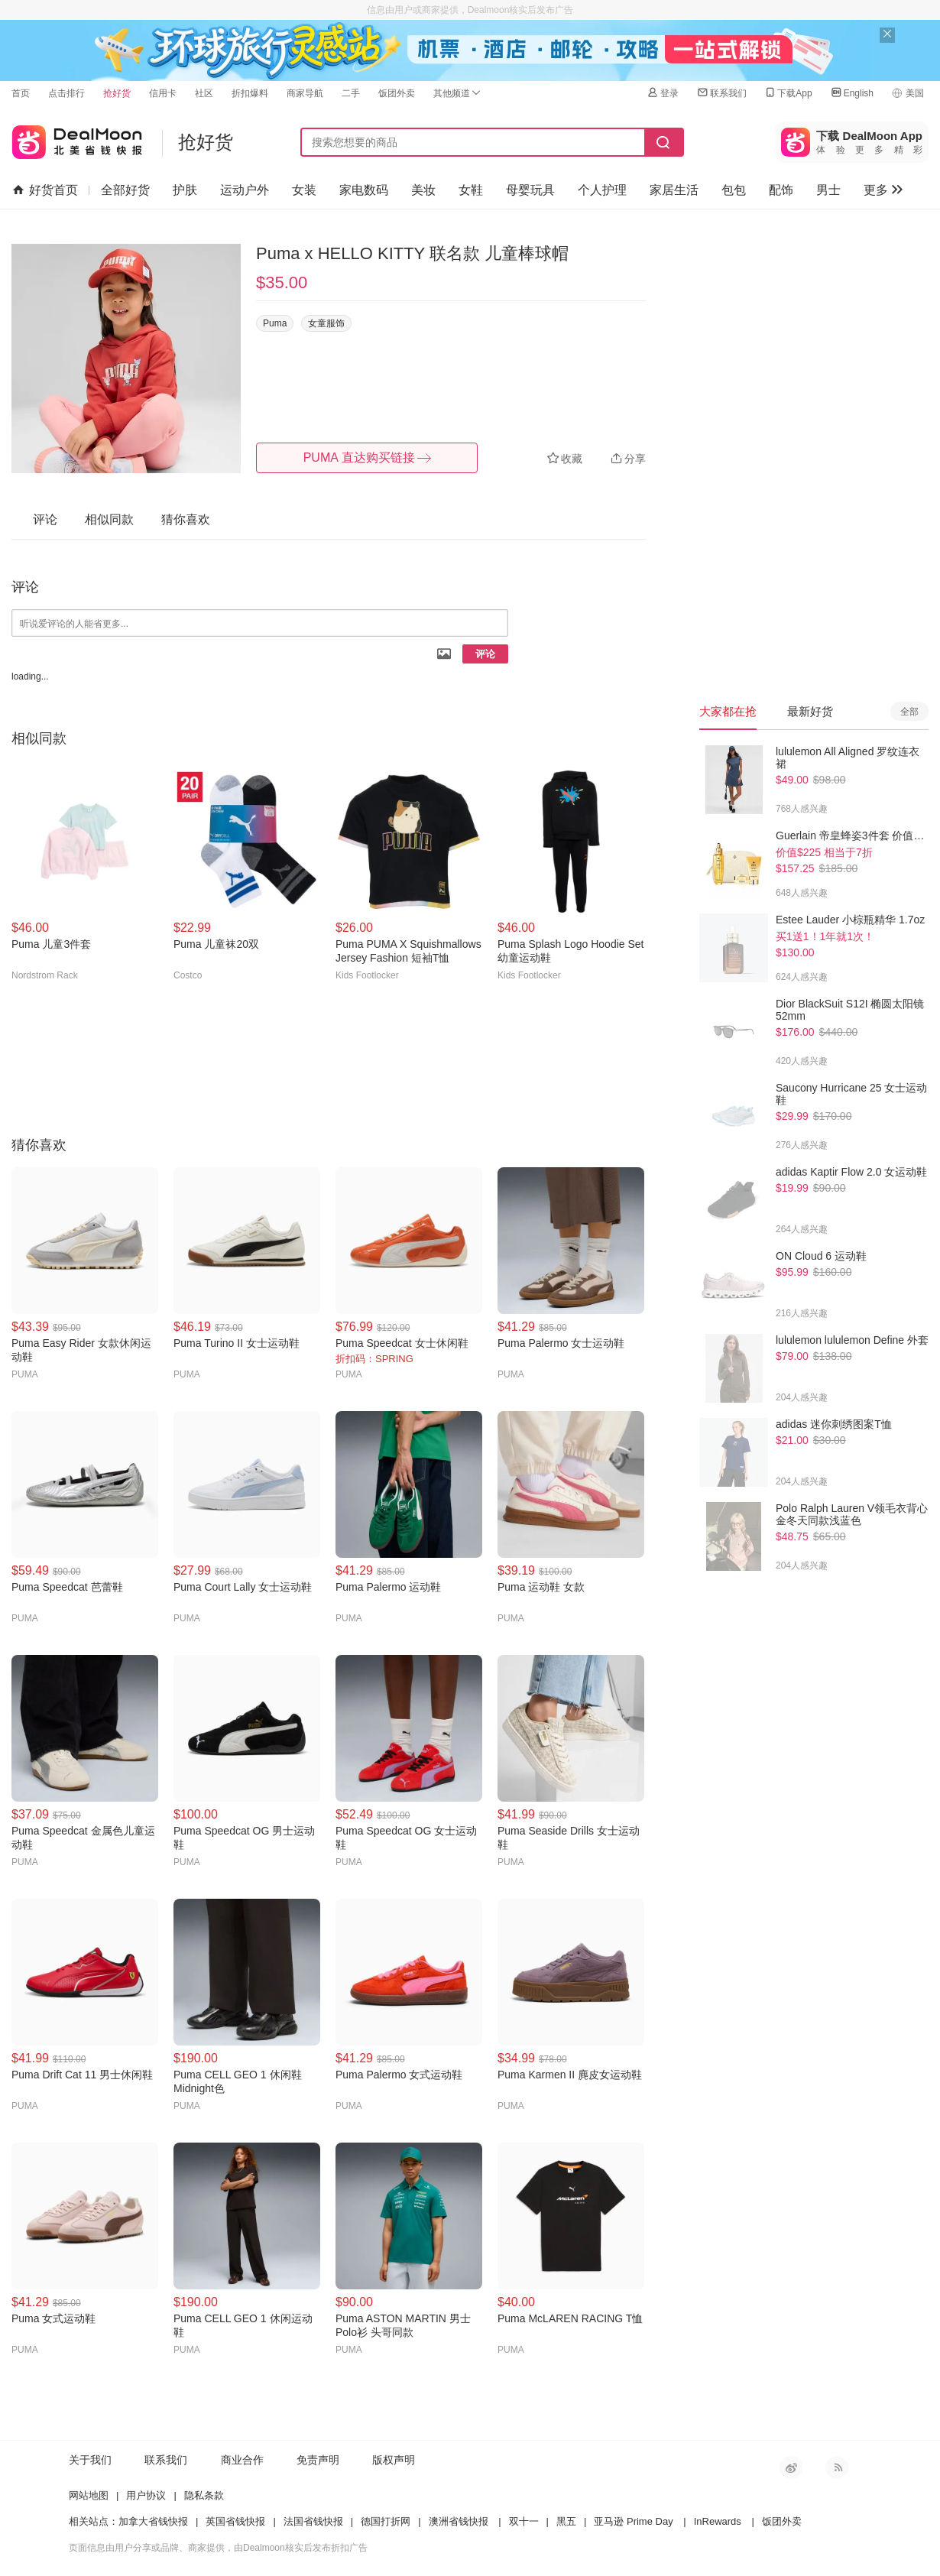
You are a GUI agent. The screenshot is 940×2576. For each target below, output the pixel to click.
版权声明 (393, 2460)
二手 (351, 93)
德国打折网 (385, 2521)
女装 (304, 189)
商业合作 (242, 2460)
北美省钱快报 (77, 139)
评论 (485, 654)
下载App (787, 93)
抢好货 (117, 93)
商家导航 (305, 93)
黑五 (566, 2521)
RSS (836, 2467)
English (852, 93)
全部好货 (125, 189)
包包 (733, 189)
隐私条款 (204, 2495)
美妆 (423, 189)
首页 (20, 93)
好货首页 (45, 190)
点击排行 (66, 93)
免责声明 (318, 2460)
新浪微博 (791, 2467)
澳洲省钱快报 (458, 2521)
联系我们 (721, 93)
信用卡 (163, 93)
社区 (204, 93)
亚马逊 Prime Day (633, 2521)
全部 (909, 711)
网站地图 (89, 2495)
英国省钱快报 (235, 2521)
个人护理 (602, 189)
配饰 (781, 189)
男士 (828, 189)
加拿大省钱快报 (153, 2521)
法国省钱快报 (313, 2521)
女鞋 (471, 189)
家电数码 (363, 189)
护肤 (185, 189)
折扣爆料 (250, 93)
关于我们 (90, 2460)
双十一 (524, 2521)
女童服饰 (326, 323)
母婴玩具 (530, 189)
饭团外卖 (396, 93)
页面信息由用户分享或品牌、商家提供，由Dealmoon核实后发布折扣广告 (218, 2547)
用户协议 (146, 2495)
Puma (275, 323)
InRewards (717, 2521)
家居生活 (674, 189)
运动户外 (244, 189)
